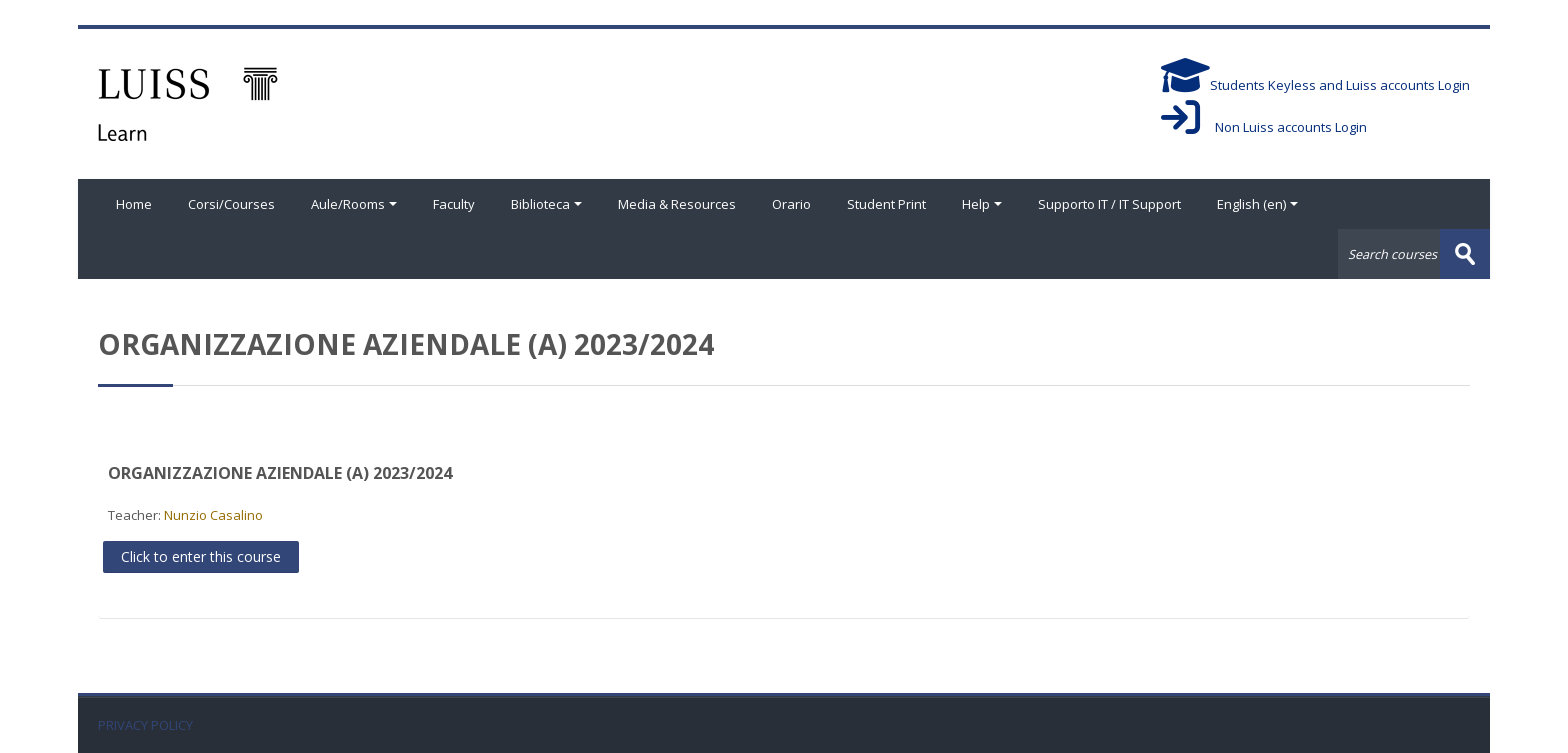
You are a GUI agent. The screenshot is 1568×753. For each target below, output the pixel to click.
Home (134, 204)
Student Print (886, 204)
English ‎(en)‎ (1257, 204)
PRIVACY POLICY (145, 725)
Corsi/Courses (231, 204)
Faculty (454, 204)
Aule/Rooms (354, 204)
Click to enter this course (201, 556)
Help (982, 204)
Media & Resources (677, 204)
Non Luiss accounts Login (1264, 127)
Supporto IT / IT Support (1109, 204)
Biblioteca (546, 204)
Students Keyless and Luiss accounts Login (1315, 85)
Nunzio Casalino (213, 515)
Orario (791, 204)
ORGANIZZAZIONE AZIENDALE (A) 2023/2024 (280, 473)
